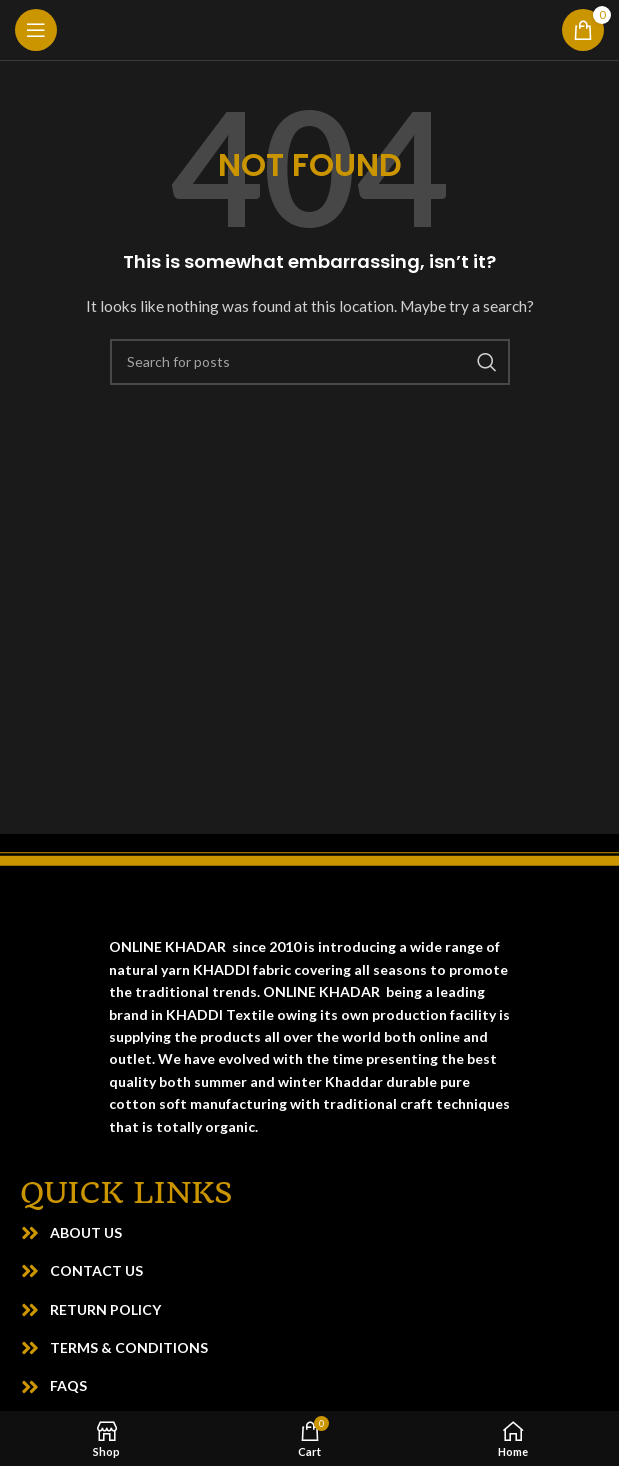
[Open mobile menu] (36, 30)
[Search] (310, 362)
